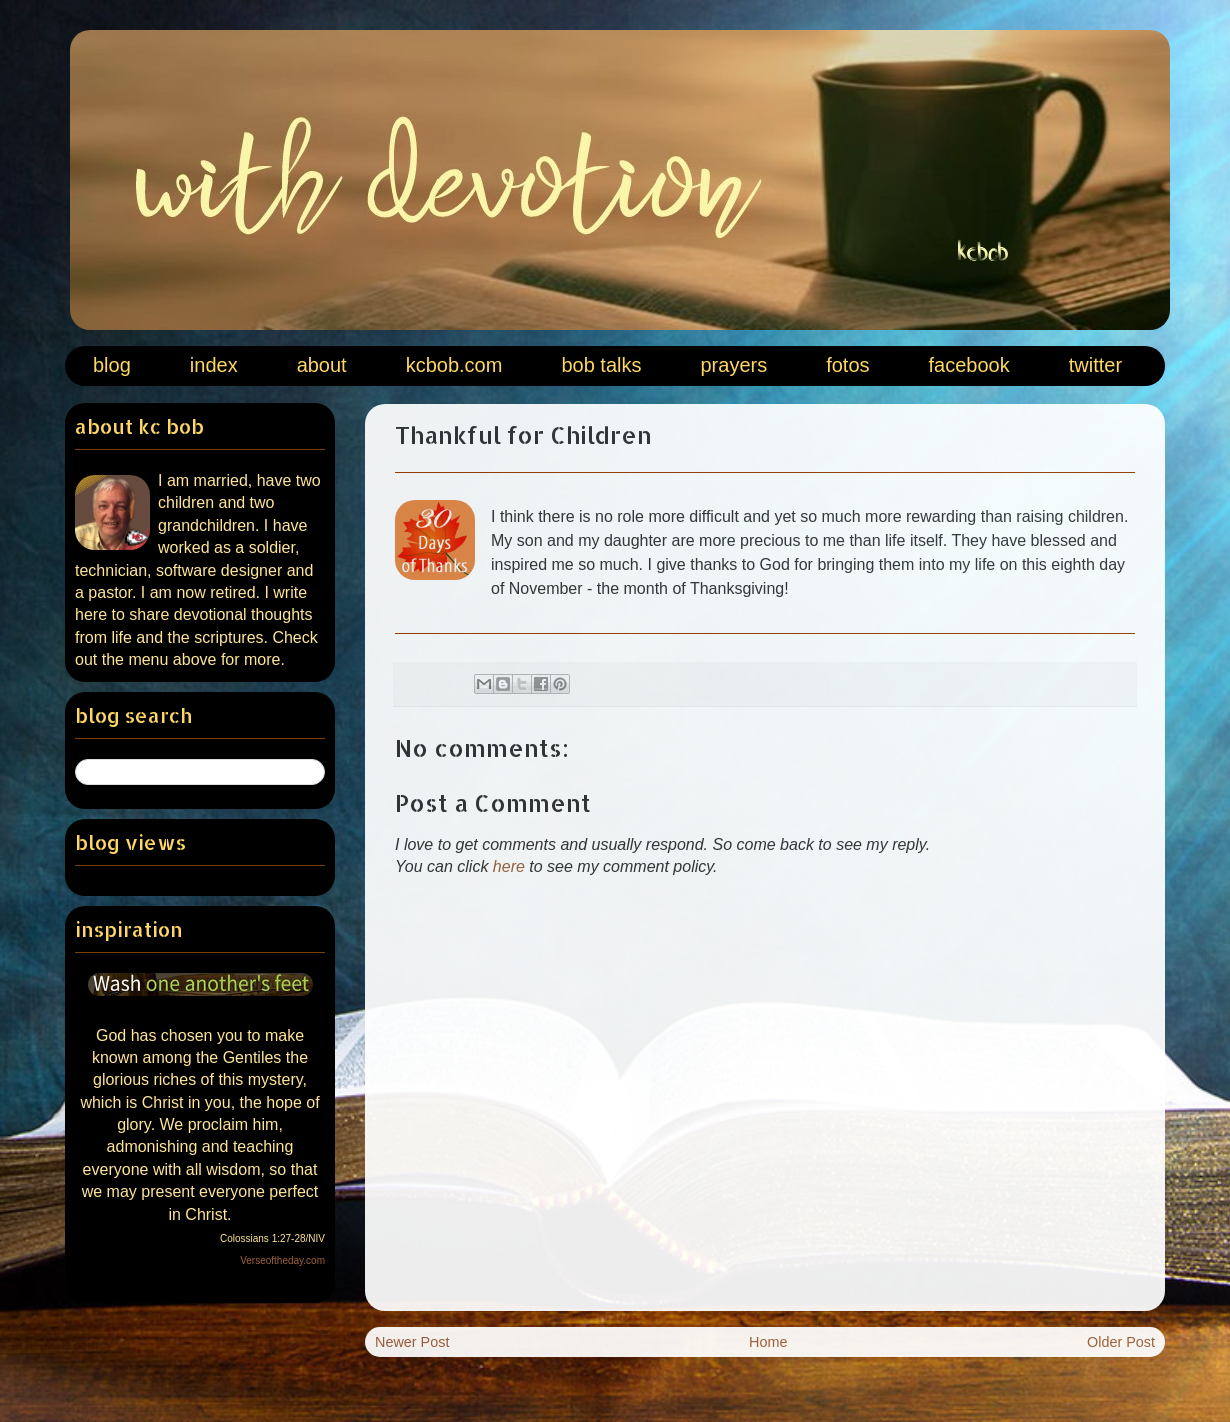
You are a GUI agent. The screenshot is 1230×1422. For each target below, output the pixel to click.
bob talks (601, 365)
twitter (1095, 365)
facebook (969, 365)
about (322, 365)
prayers (733, 365)
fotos (847, 365)
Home (768, 1342)
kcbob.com (454, 365)
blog (112, 365)
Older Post (1121, 1342)
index (214, 365)
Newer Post (412, 1342)
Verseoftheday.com (282, 1260)
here (509, 866)
